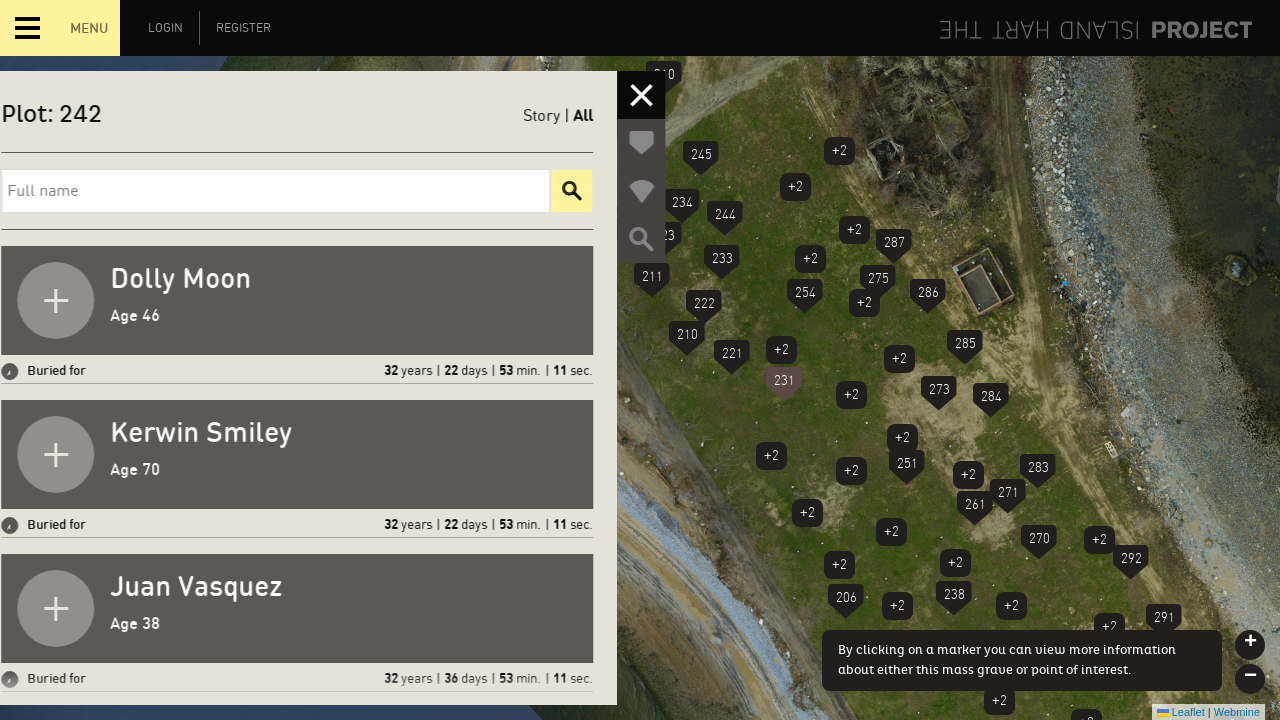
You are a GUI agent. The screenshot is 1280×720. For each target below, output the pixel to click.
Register (243, 28)
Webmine (1237, 712)
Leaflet (1181, 712)
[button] (894, 247)
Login (165, 28)
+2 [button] (839, 150)
